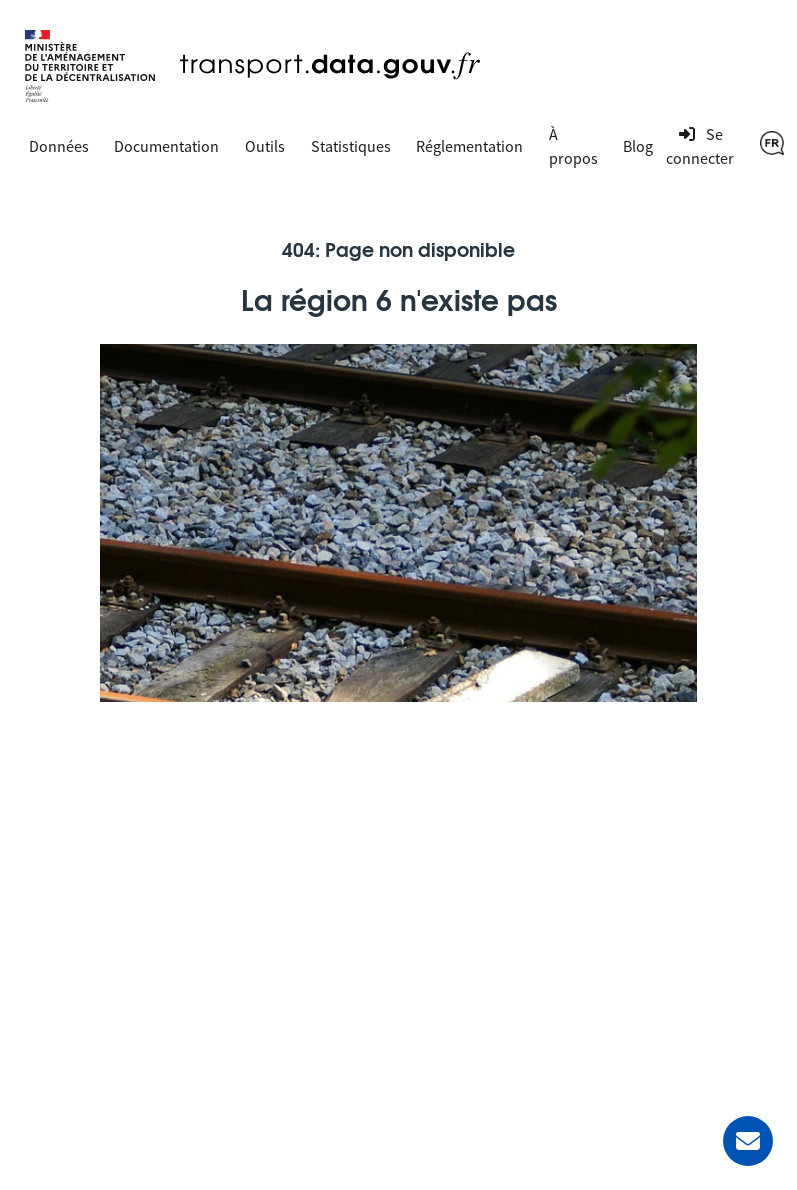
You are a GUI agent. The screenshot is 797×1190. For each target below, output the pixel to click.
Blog (638, 146)
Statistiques (351, 146)
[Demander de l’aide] (748, 1141)
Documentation (166, 146)
